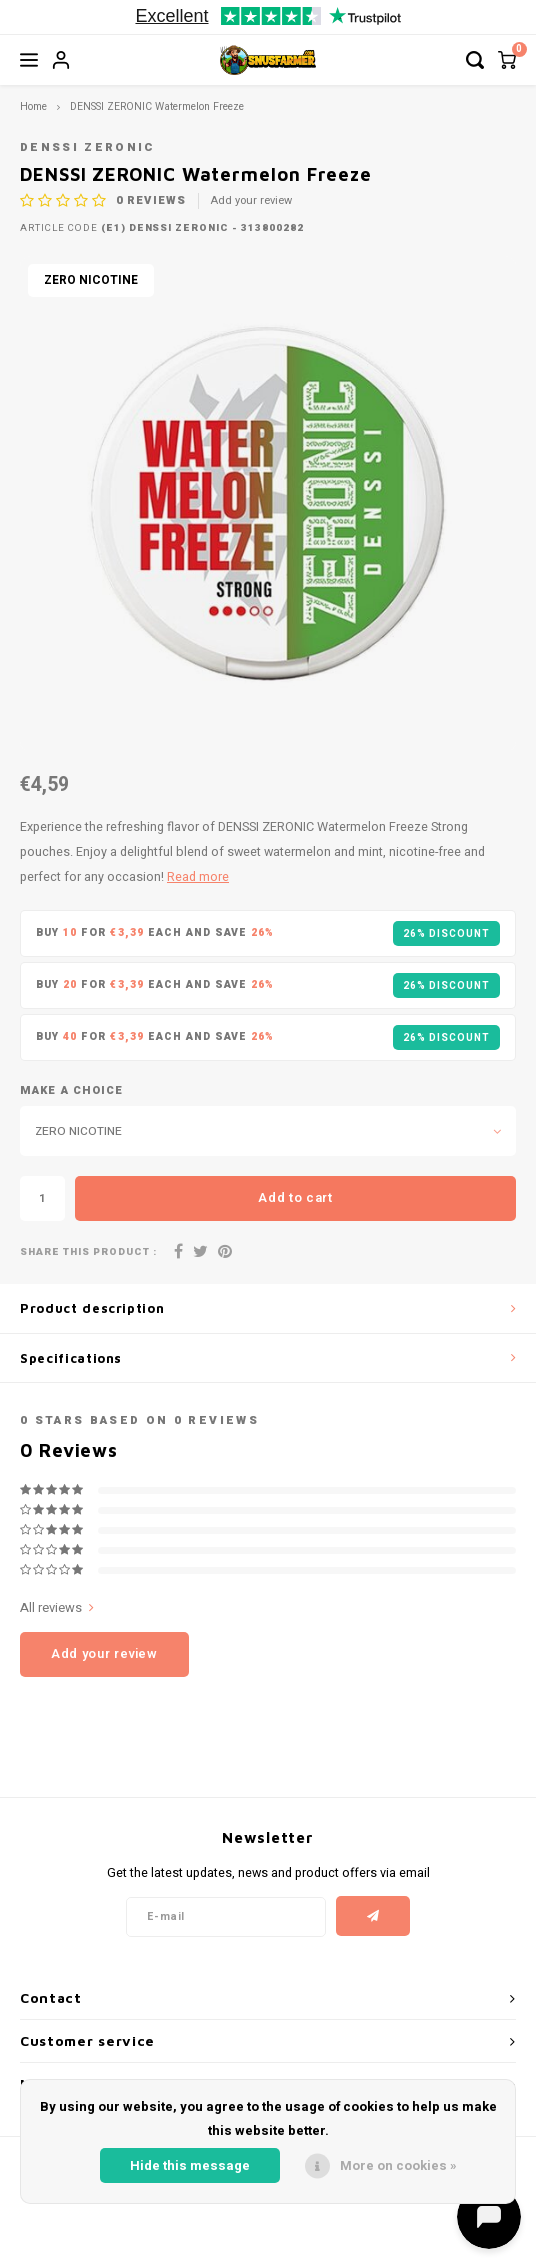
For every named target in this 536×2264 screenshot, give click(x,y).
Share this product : (88, 1252)
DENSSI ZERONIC (88, 147)
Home (33, 106)
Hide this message (190, 2165)
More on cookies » (398, 2165)
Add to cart (295, 1197)
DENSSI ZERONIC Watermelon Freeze (157, 106)
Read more (198, 877)
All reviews (57, 1608)
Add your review (251, 201)
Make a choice (71, 1091)
